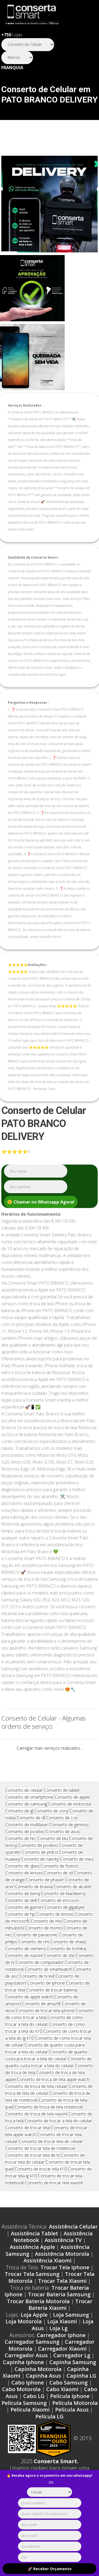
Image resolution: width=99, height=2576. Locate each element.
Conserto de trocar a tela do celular (58, 2138)
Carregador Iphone (61, 2352)
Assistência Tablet (34, 2250)
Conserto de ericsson (58, 1917)
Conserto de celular (24, 1807)
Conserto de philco (40, 1869)
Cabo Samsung (68, 2399)
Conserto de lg (19, 1828)
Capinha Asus (43, 2392)
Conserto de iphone (46, 2000)
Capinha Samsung (72, 2379)
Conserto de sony (51, 1828)
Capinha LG (81, 2392)
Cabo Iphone (27, 2399)
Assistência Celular (73, 2243)
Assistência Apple (32, 2263)
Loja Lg (58, 2345)
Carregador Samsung (32, 2358)
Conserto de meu (76, 1876)
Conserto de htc (21, 1855)
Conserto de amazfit (41, 2021)
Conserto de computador (40, 1979)
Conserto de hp (20, 1931)
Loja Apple (34, 2331)
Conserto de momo (43, 1945)
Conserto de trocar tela (28, 2144)
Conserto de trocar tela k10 (41, 2186)
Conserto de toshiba (66, 1965)
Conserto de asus (63, 1848)
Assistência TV (63, 2257)
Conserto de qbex (22, 1883)
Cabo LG (34, 2413)
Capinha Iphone (23, 2379)
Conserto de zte (59, 1972)
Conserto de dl (31, 1835)
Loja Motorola (24, 2338)
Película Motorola (75, 2419)
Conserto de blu (52, 1855)
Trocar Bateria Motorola (38, 2318)
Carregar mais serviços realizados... (50, 1748)
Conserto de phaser (45, 1897)
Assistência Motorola (62, 2270)
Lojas (11, 35)
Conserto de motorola (70, 1821)
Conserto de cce (61, 1835)
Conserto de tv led (37, 1993)
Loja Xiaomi (62, 2338)
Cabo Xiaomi (62, 2406)
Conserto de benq (23, 1910)
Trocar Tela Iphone (64, 2284)
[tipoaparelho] (49, 2492)
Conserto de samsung (26, 1821)
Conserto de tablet (61, 1807)
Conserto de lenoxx (24, 1890)
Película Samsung (24, 2419)
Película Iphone (69, 2413)
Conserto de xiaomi (24, 1972)
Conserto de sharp (68, 1959)
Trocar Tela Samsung (32, 2290)
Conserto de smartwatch (48, 1986)
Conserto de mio (46, 1938)
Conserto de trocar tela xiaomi (53, 2200)
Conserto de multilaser (27, 1841)
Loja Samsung (71, 2331)
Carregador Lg (71, 2372)
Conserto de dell (21, 1917)
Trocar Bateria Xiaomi (60, 2322)
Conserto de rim (33, 1959)
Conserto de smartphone (29, 1814)
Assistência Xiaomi (47, 2277)
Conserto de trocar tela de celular (51, 2158)
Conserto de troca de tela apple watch (53, 2096)
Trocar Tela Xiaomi (62, 2297)
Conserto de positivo (25, 1848)
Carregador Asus (26, 2372)
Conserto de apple (72, 1814)
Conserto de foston (59, 1883)
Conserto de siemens (26, 1965)
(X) (51, 2482)
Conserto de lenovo (55, 1931)
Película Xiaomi (30, 2426)
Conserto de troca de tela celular (36, 2103)
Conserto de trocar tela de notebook (40, 2165)
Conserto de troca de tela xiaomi (36, 2131)
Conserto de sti (58, 1890)
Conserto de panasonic (36, 1952)
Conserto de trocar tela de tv (33, 2172)
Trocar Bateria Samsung (59, 2311)
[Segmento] (27, 44)
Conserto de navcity (40, 1876)
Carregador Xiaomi (62, 2365)
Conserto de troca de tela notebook (48, 2124)
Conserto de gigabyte (64, 1924)
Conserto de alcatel (72, 1903)
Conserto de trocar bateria (51, 2007)
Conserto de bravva (33, 1903)
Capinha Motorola (38, 2386)
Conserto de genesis (69, 1841)
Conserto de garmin (24, 1924)
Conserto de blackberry (63, 1910)
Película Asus (72, 2426)
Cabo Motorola (21, 2406)
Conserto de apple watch (29, 2014)
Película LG (49, 2433)
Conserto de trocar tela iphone (45, 2027)
